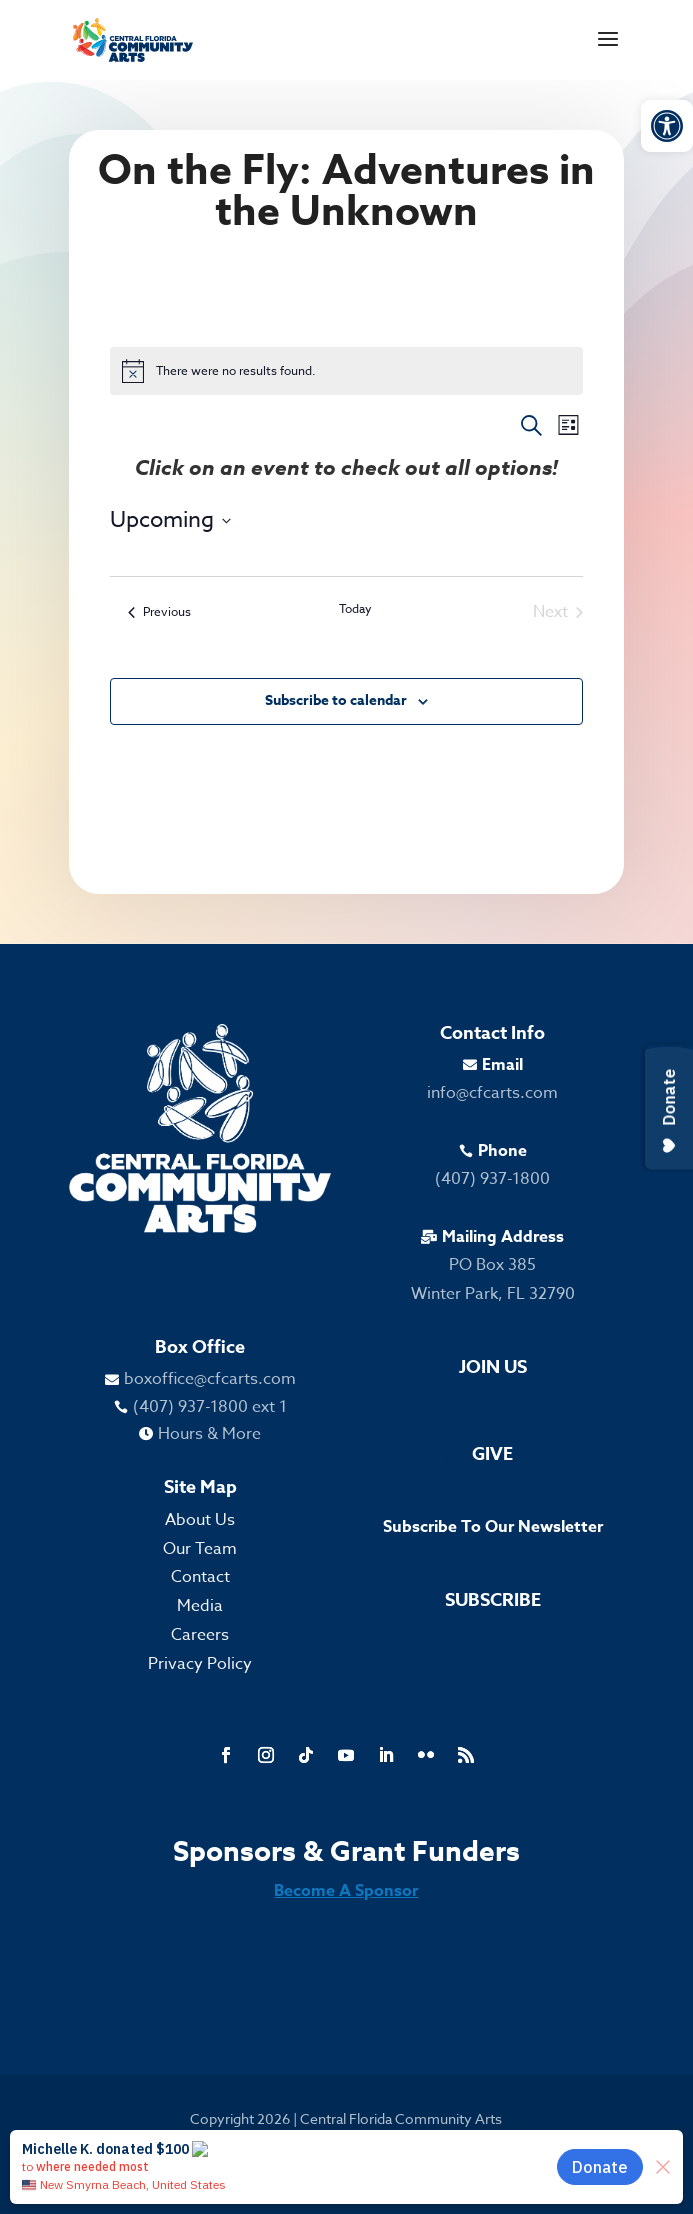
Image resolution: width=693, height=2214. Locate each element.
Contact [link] (200, 1577)
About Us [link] (200, 1520)
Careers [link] (200, 1635)
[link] (667, 126)
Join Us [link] (493, 1367)
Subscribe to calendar (336, 700)
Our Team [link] (200, 1549)
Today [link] (355, 609)
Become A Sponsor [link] (346, 1891)
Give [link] (492, 1454)
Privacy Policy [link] (200, 1664)
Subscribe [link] (493, 1600)
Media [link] (200, 1606)
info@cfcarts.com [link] (492, 1093)
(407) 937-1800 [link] (492, 1179)
